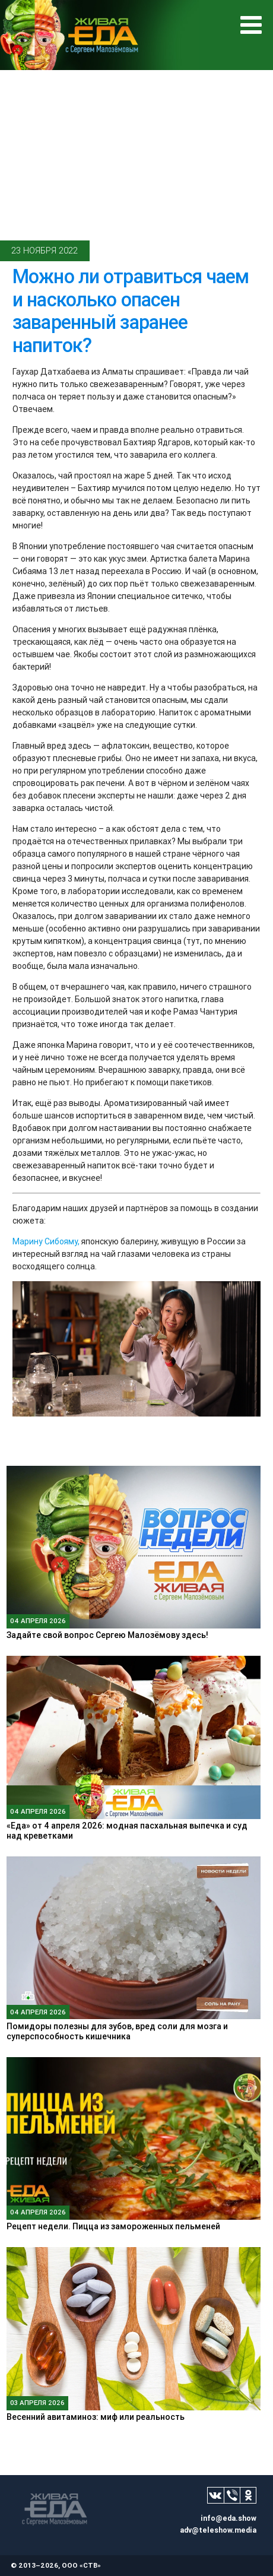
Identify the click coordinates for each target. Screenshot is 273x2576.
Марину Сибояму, (46, 1241)
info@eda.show (228, 2518)
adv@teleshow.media (218, 2530)
